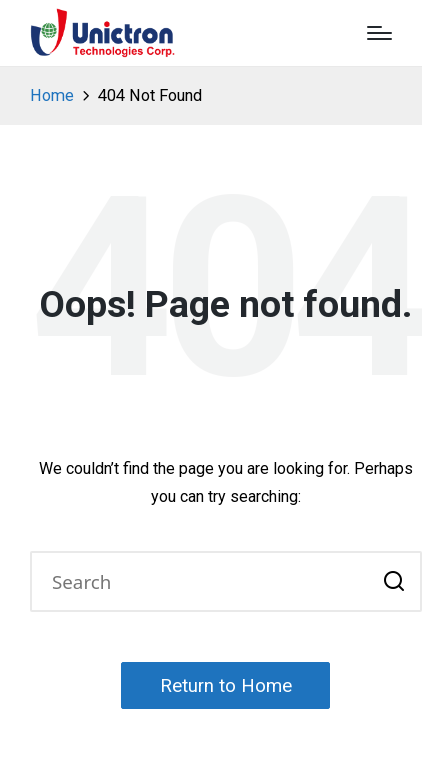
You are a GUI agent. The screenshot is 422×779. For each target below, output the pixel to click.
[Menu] (379, 33)
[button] (394, 582)
